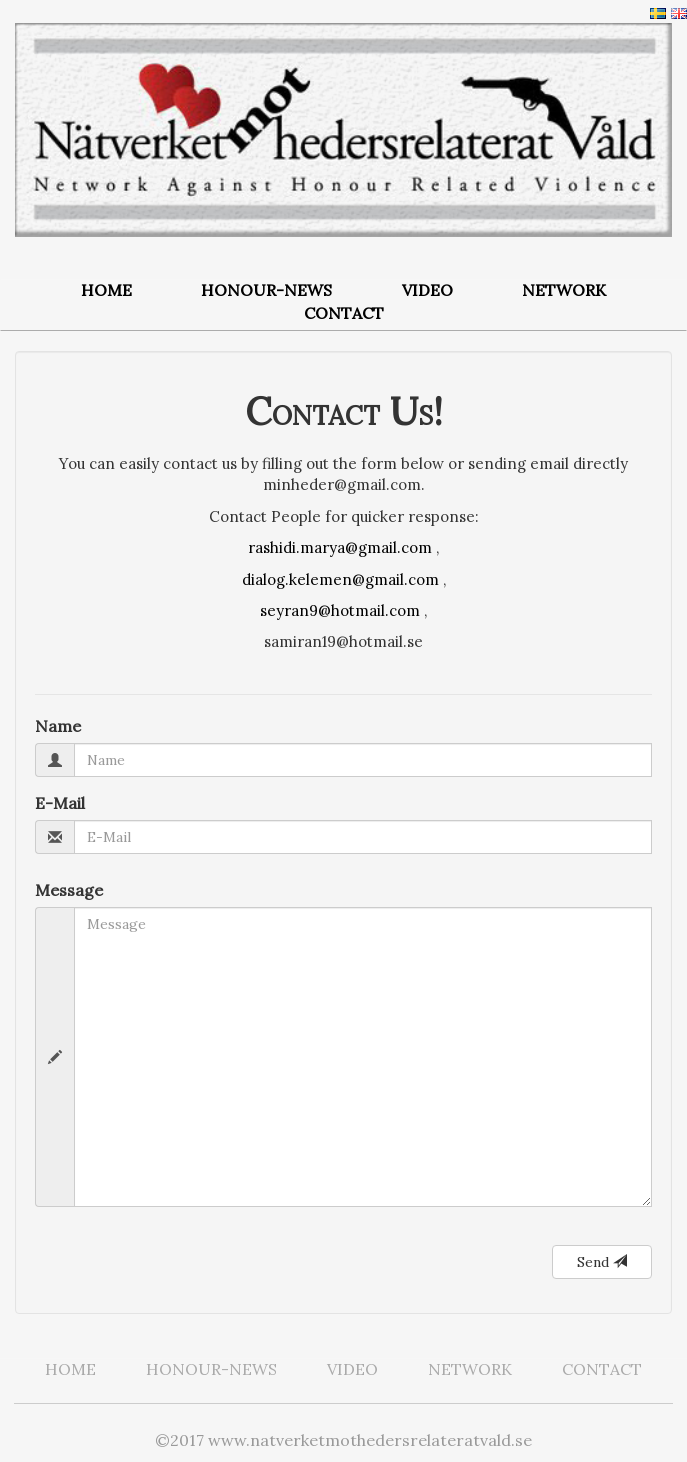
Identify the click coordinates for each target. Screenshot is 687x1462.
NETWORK (564, 290)
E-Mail (60, 803)
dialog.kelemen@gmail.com (340, 579)
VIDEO (427, 290)
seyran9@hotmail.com (340, 610)
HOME (106, 290)
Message (69, 890)
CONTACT (344, 313)
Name (58, 726)
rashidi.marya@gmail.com (340, 547)
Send (602, 1262)
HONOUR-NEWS (266, 290)
